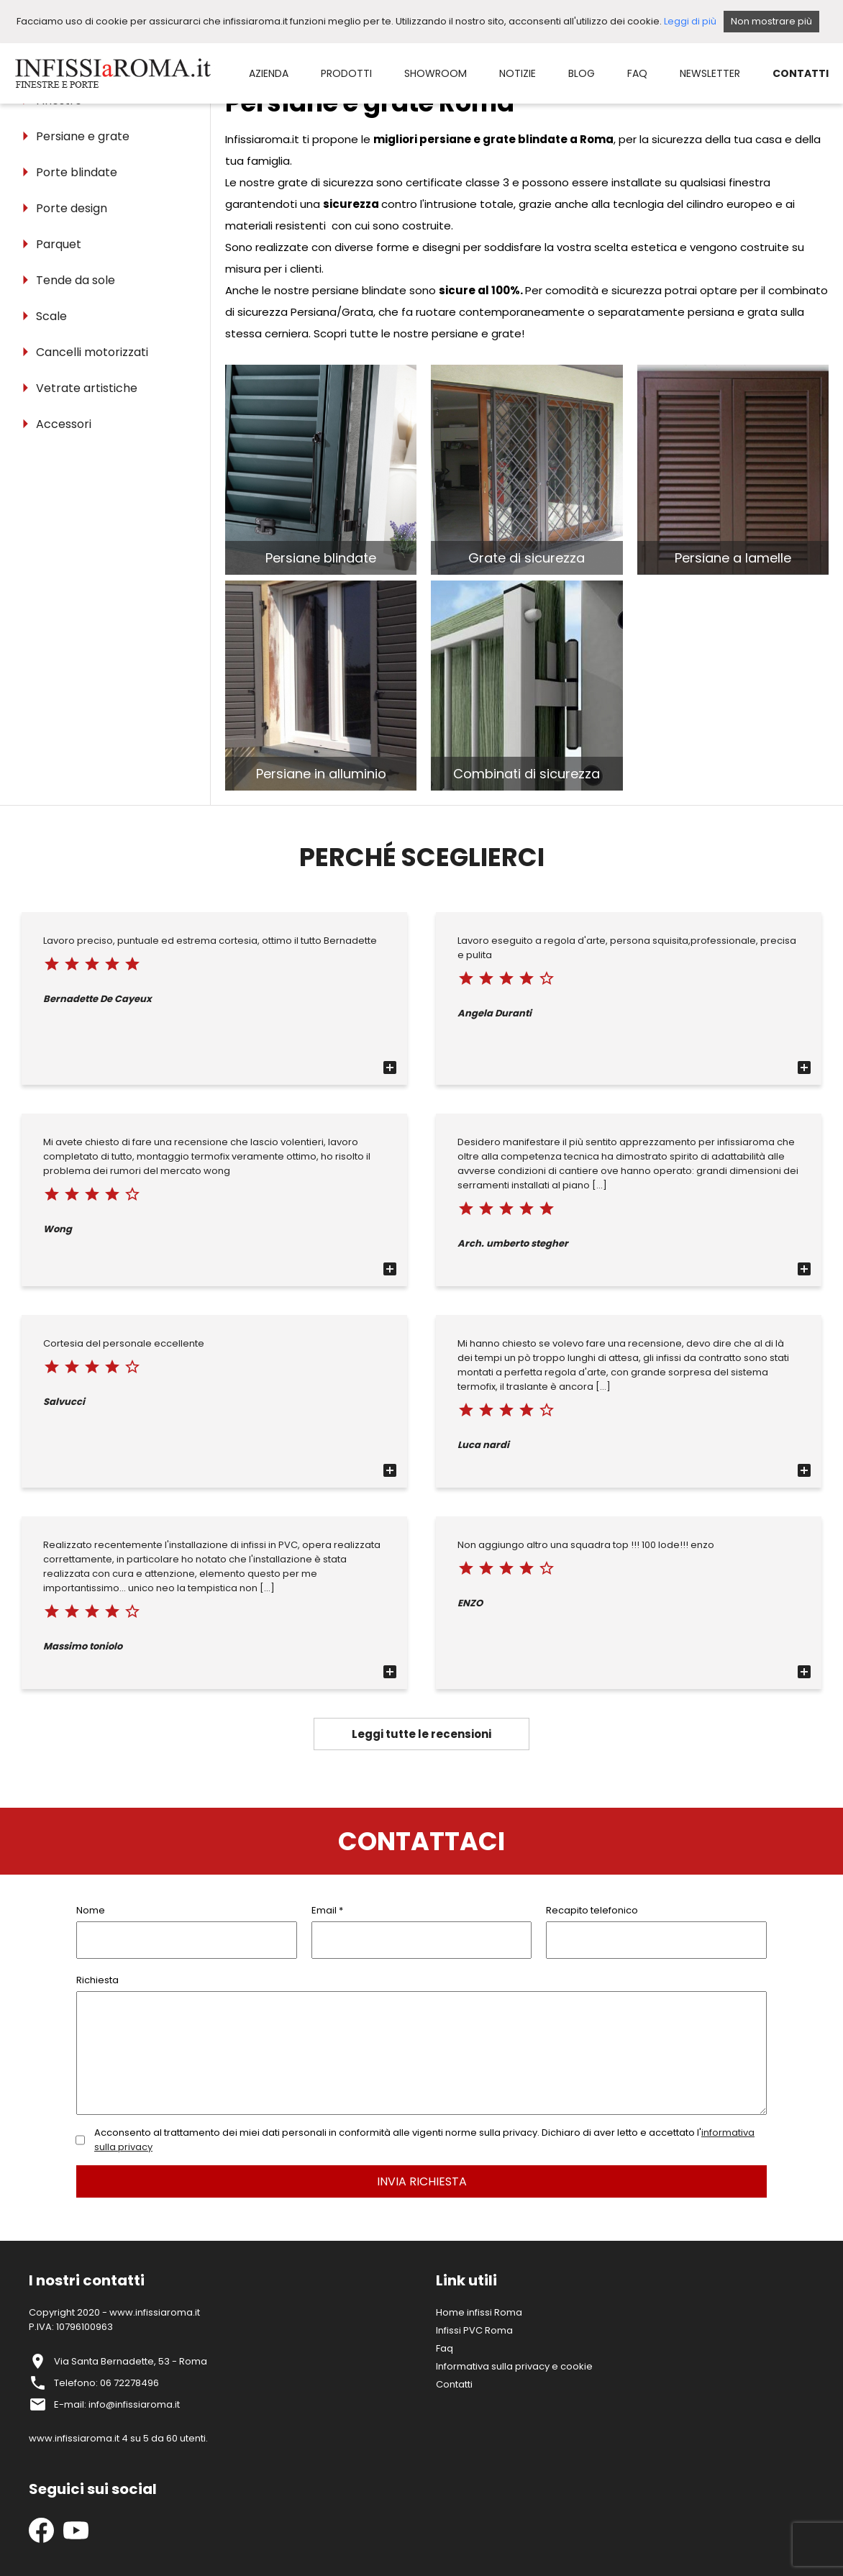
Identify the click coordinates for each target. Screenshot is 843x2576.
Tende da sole (75, 280)
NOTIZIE (517, 73)
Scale (51, 316)
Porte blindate (76, 172)
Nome (90, 1910)
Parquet (58, 244)
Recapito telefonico (592, 1910)
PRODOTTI (346, 73)
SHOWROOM (435, 73)
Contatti (454, 2384)
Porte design (71, 208)
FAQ (637, 73)
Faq (444, 2348)
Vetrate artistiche (86, 388)
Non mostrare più (771, 21)
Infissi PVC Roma (474, 2330)
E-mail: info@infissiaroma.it (117, 2404)
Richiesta (97, 1980)
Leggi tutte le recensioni (421, 1734)
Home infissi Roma (479, 2312)
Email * (327, 1910)
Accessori (63, 424)
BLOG (581, 73)
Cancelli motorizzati (92, 352)
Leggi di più (690, 21)
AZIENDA (268, 73)
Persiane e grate (82, 136)
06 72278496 (129, 2383)
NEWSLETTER (710, 73)
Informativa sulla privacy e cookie (514, 2366)
